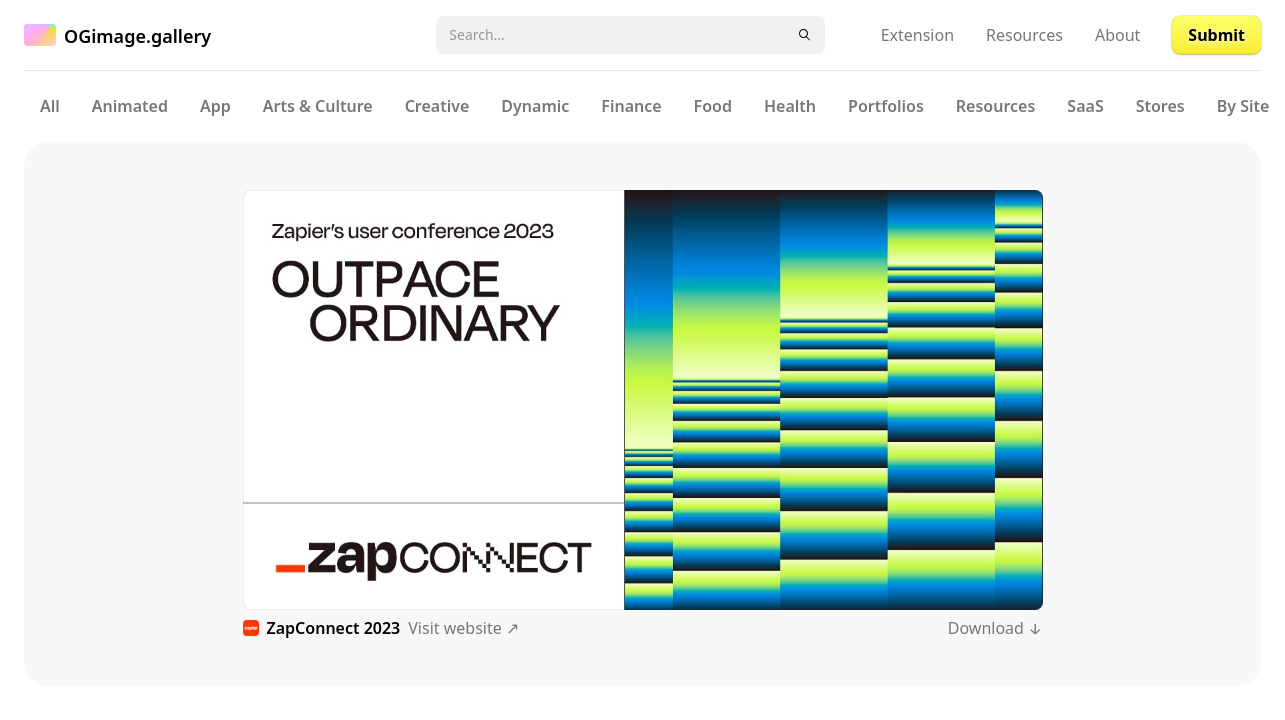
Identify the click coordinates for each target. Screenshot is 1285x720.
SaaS (1085, 106)
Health (790, 106)
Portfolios (886, 106)
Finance (631, 106)
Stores (1160, 106)
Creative (437, 106)
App (215, 106)
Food (713, 106)
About (1117, 35)
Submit (1216, 35)
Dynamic (535, 106)
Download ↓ (995, 628)
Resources (1024, 35)
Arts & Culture (318, 106)
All (50, 106)
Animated (130, 106)
